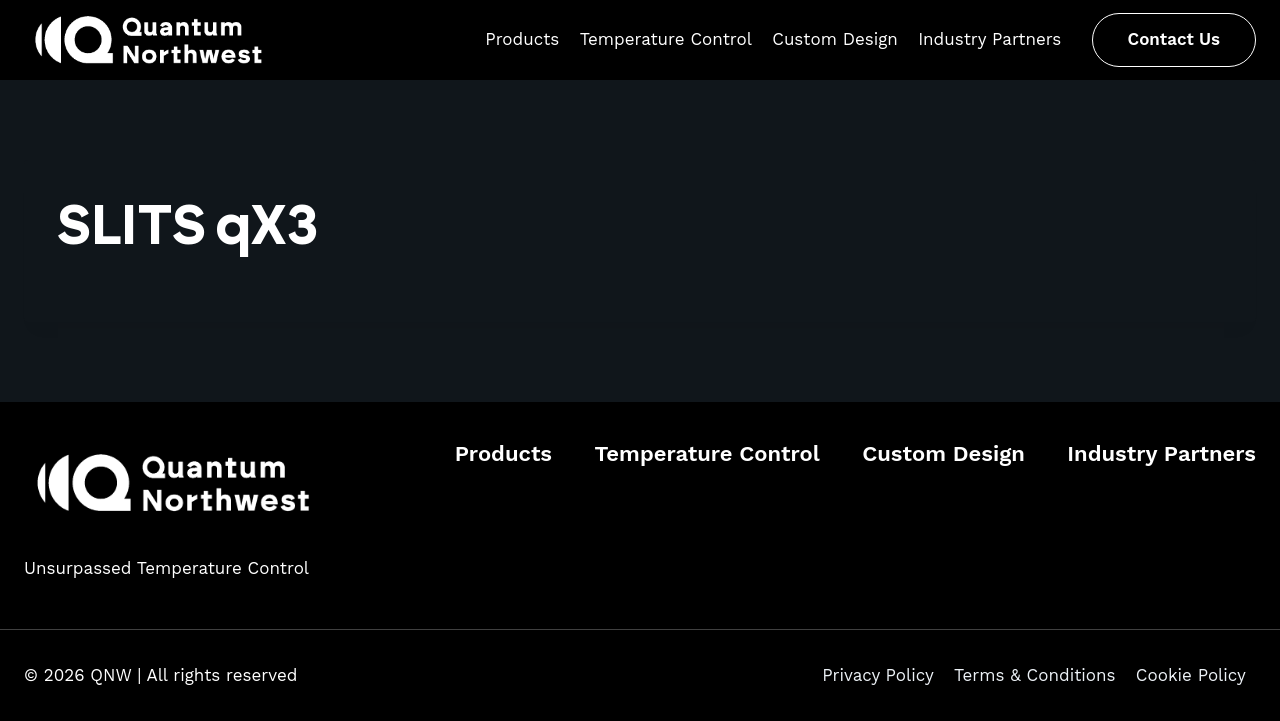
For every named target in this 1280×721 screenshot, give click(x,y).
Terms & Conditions (1034, 675)
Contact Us (1174, 39)
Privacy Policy (878, 675)
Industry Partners (989, 39)
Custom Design (835, 39)
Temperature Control (666, 39)
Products (522, 39)
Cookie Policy (1191, 675)
